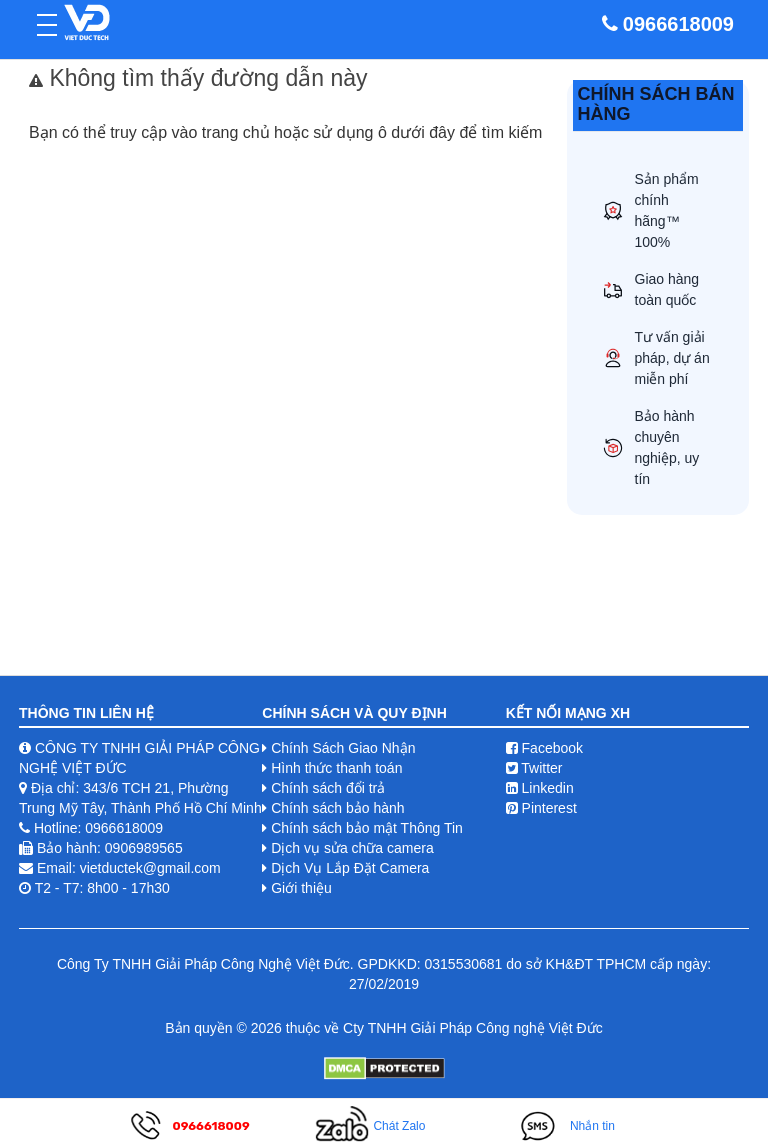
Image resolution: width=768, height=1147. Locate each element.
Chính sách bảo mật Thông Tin (367, 828)
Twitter (534, 768)
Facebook (544, 748)
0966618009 (678, 24)
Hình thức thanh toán (336, 768)
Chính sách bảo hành (337, 808)
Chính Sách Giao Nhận (343, 748)
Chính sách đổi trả (328, 788)
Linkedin (540, 788)
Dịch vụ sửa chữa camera (352, 848)
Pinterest (541, 808)
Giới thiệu (301, 888)
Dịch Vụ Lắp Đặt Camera (350, 868)
